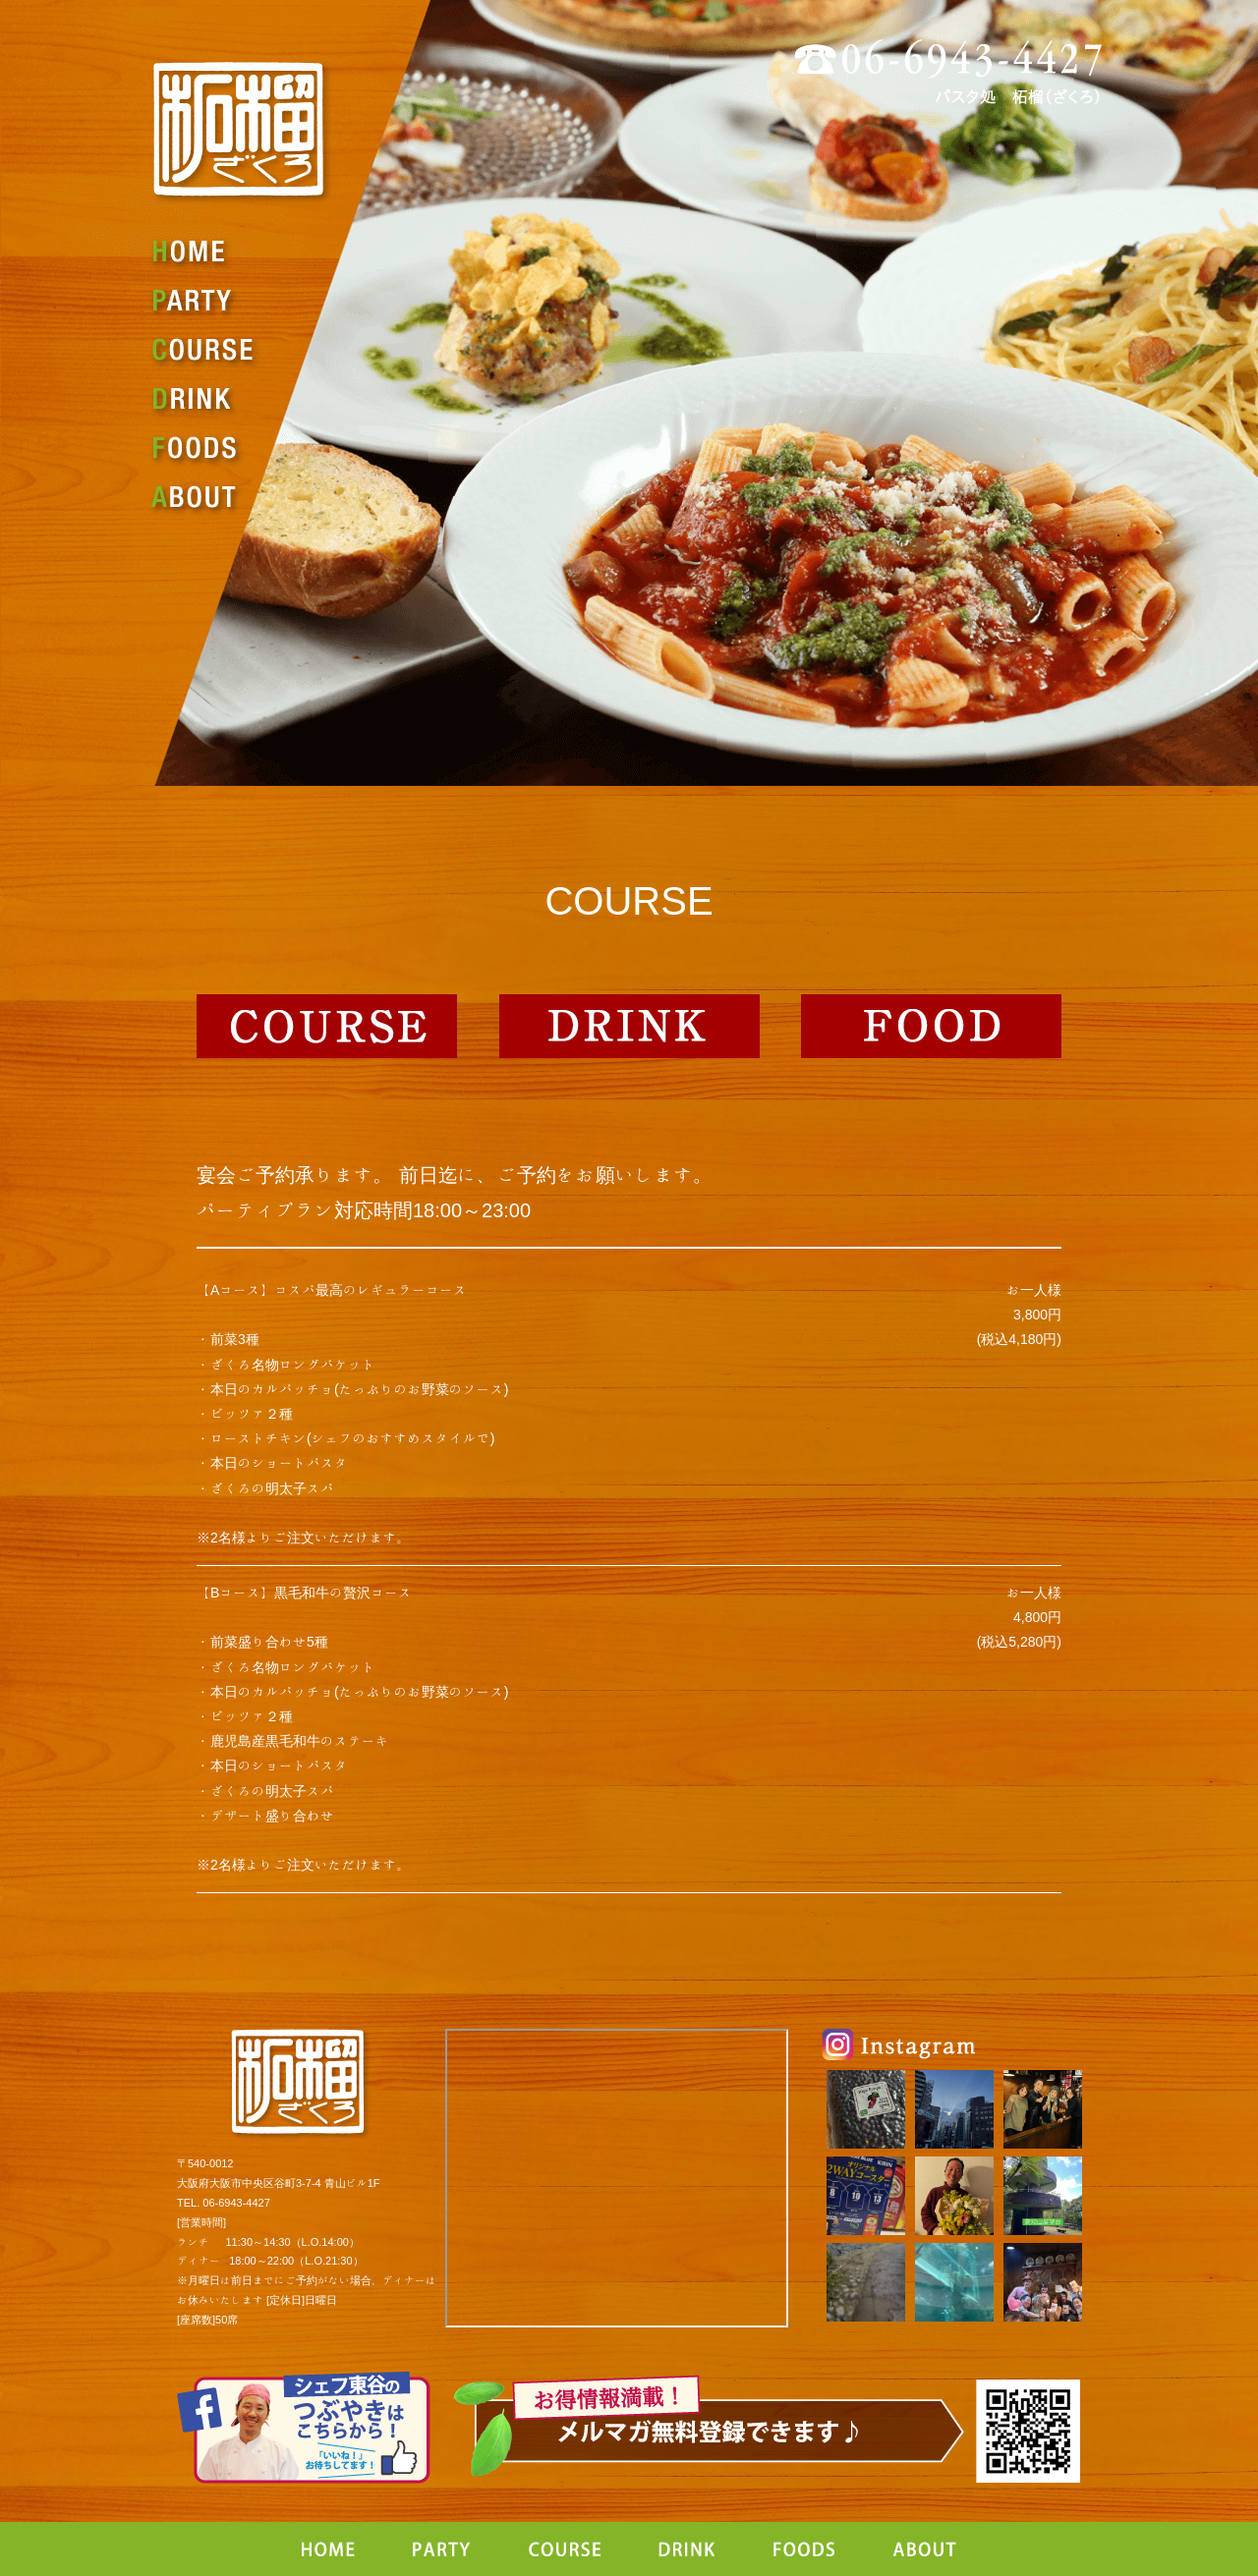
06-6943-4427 (236, 2202)
